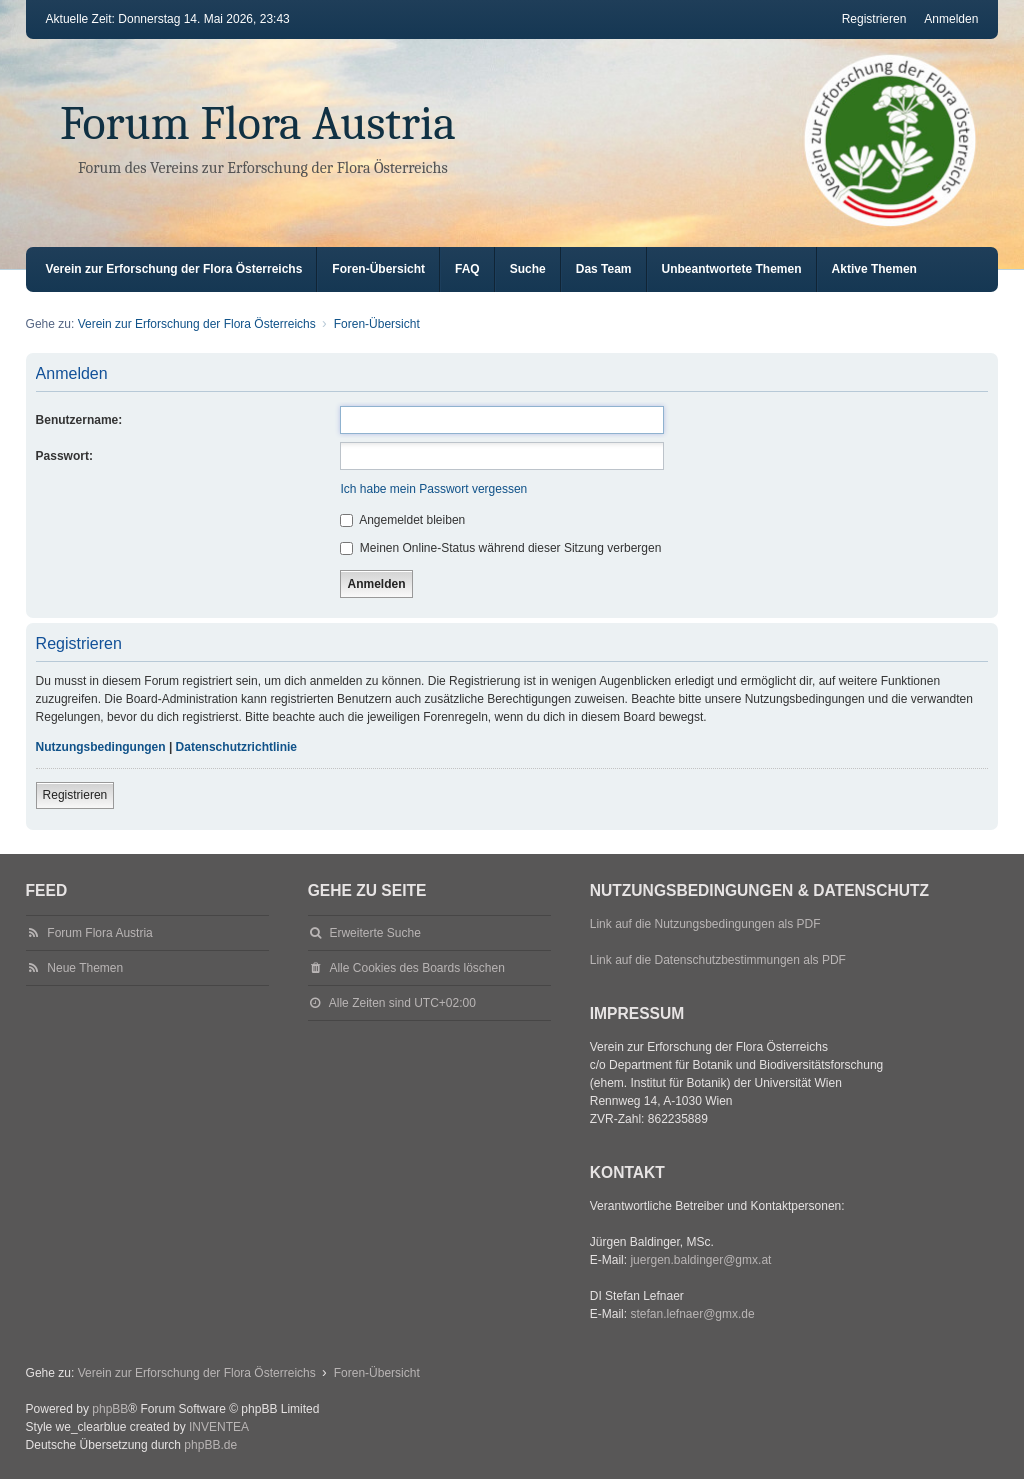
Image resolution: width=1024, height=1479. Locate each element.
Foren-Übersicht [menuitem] (378, 269)
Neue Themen (85, 968)
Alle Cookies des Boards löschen (416, 968)
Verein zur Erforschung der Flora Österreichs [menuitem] (174, 269)
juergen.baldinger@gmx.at (700, 1260)
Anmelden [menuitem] (951, 19)
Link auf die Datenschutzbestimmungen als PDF (718, 960)
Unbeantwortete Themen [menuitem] (732, 269)
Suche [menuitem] (528, 269)
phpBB (110, 1409)
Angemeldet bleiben (402, 520)
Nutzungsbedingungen (101, 747)
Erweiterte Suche (374, 933)
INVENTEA (219, 1427)
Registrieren (75, 795)
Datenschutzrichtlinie (236, 747)
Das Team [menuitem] (604, 269)
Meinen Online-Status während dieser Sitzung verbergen (500, 548)
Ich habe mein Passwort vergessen (433, 489)
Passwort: (64, 456)
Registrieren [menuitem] (874, 19)
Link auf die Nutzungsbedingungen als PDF (705, 924)
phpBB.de (210, 1445)
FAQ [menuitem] (467, 269)
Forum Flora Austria (258, 123)
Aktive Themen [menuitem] (874, 269)
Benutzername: (79, 420)
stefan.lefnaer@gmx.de (692, 1314)
